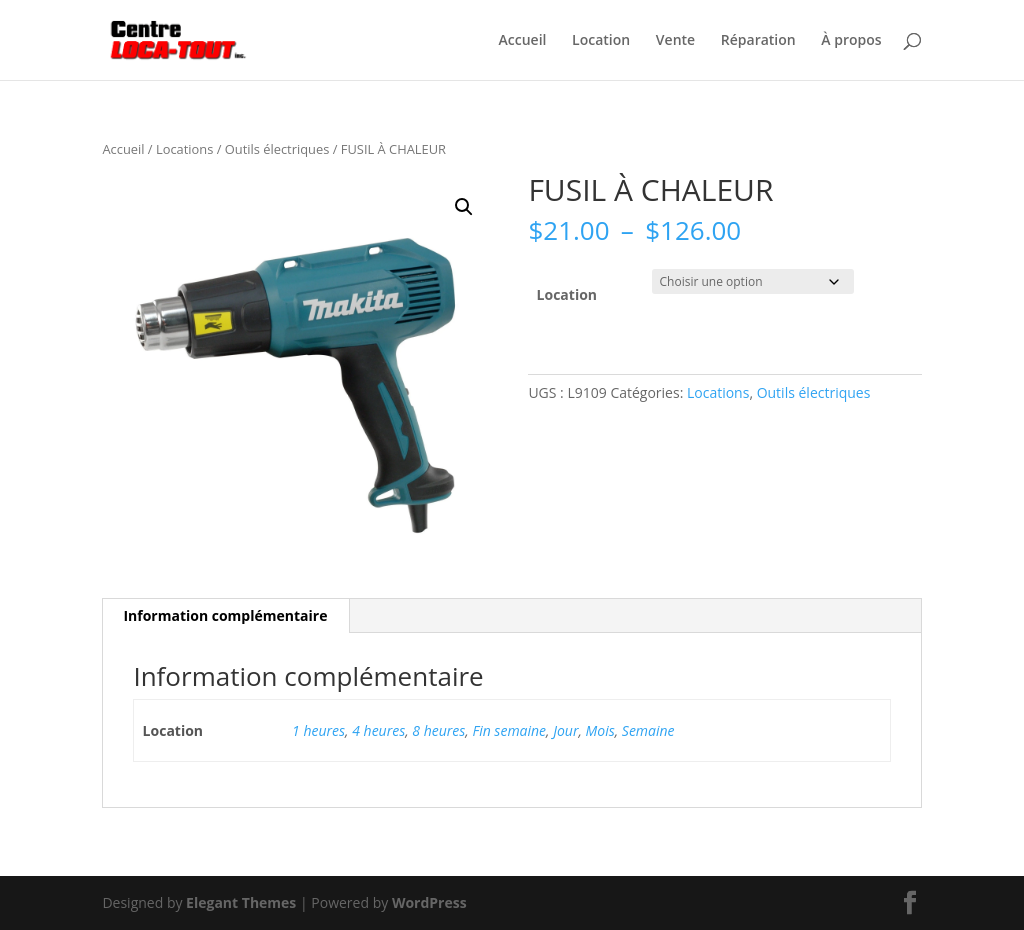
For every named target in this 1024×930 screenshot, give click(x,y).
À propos (851, 41)
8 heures (438, 730)
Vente (675, 41)
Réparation (758, 41)
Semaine (648, 730)
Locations (184, 149)
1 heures (318, 730)
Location (601, 41)
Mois (600, 730)
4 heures (378, 730)
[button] (464, 207)
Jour (565, 730)
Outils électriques (277, 149)
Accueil (523, 41)
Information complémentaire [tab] (225, 615)
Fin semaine (509, 730)
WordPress (429, 902)
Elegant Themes (241, 902)
